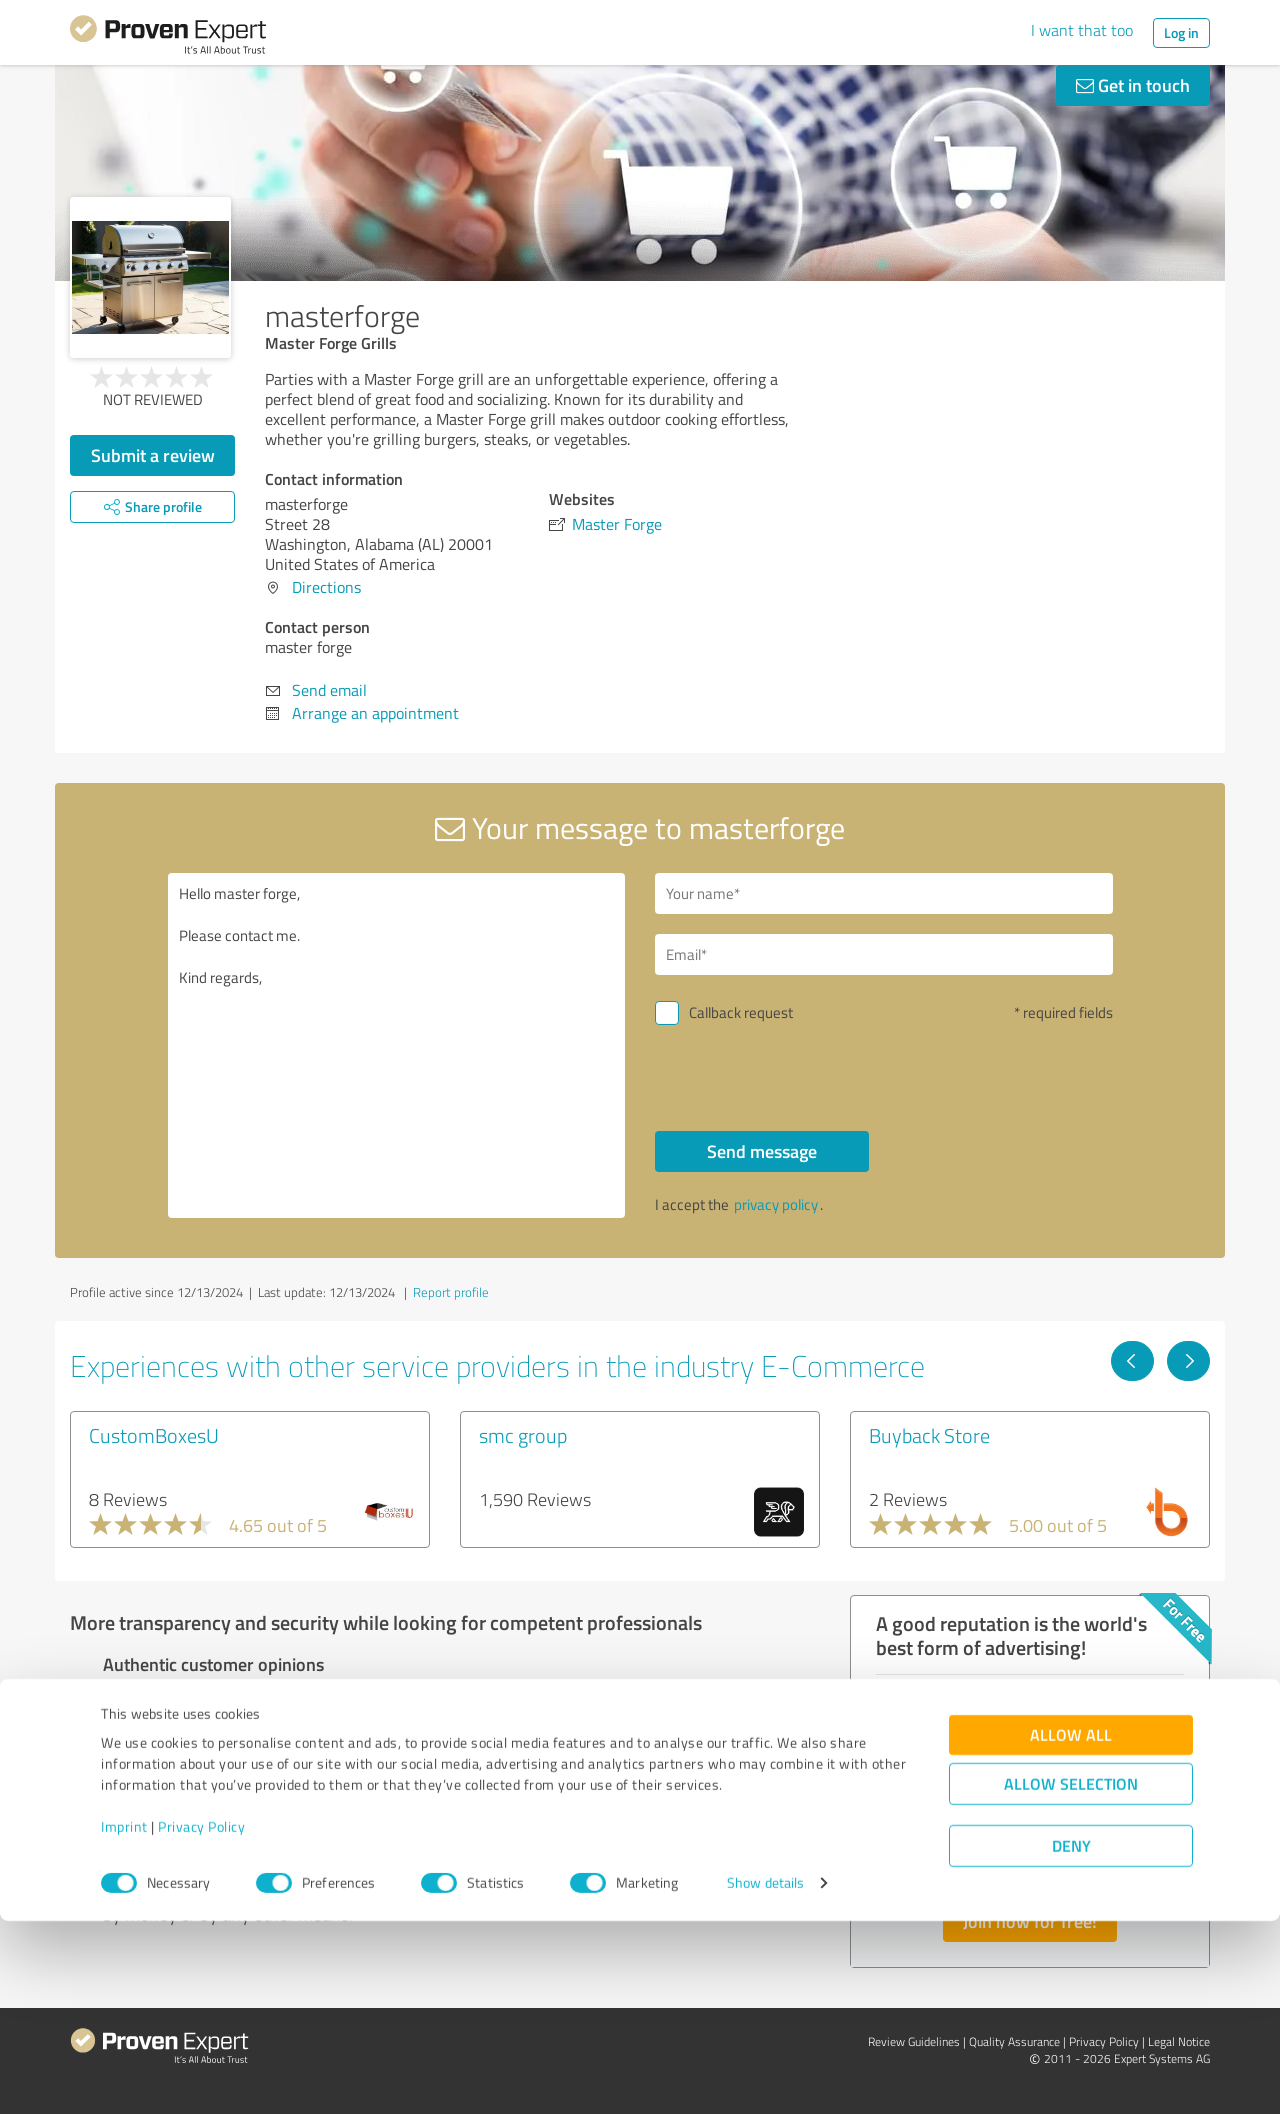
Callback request (741, 1012)
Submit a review (153, 455)
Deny (1071, 2039)
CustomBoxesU (154, 1435)
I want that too (1082, 30)
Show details (765, 2076)
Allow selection (1071, 1977)
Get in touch (1133, 85)
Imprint (124, 2020)
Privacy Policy (201, 2020)
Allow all (1071, 1928)
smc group (523, 1435)
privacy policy (776, 1204)
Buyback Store (929, 1435)
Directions (326, 587)
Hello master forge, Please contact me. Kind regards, (397, 1045)
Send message (762, 1151)
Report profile (451, 1292)
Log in (1181, 32)
